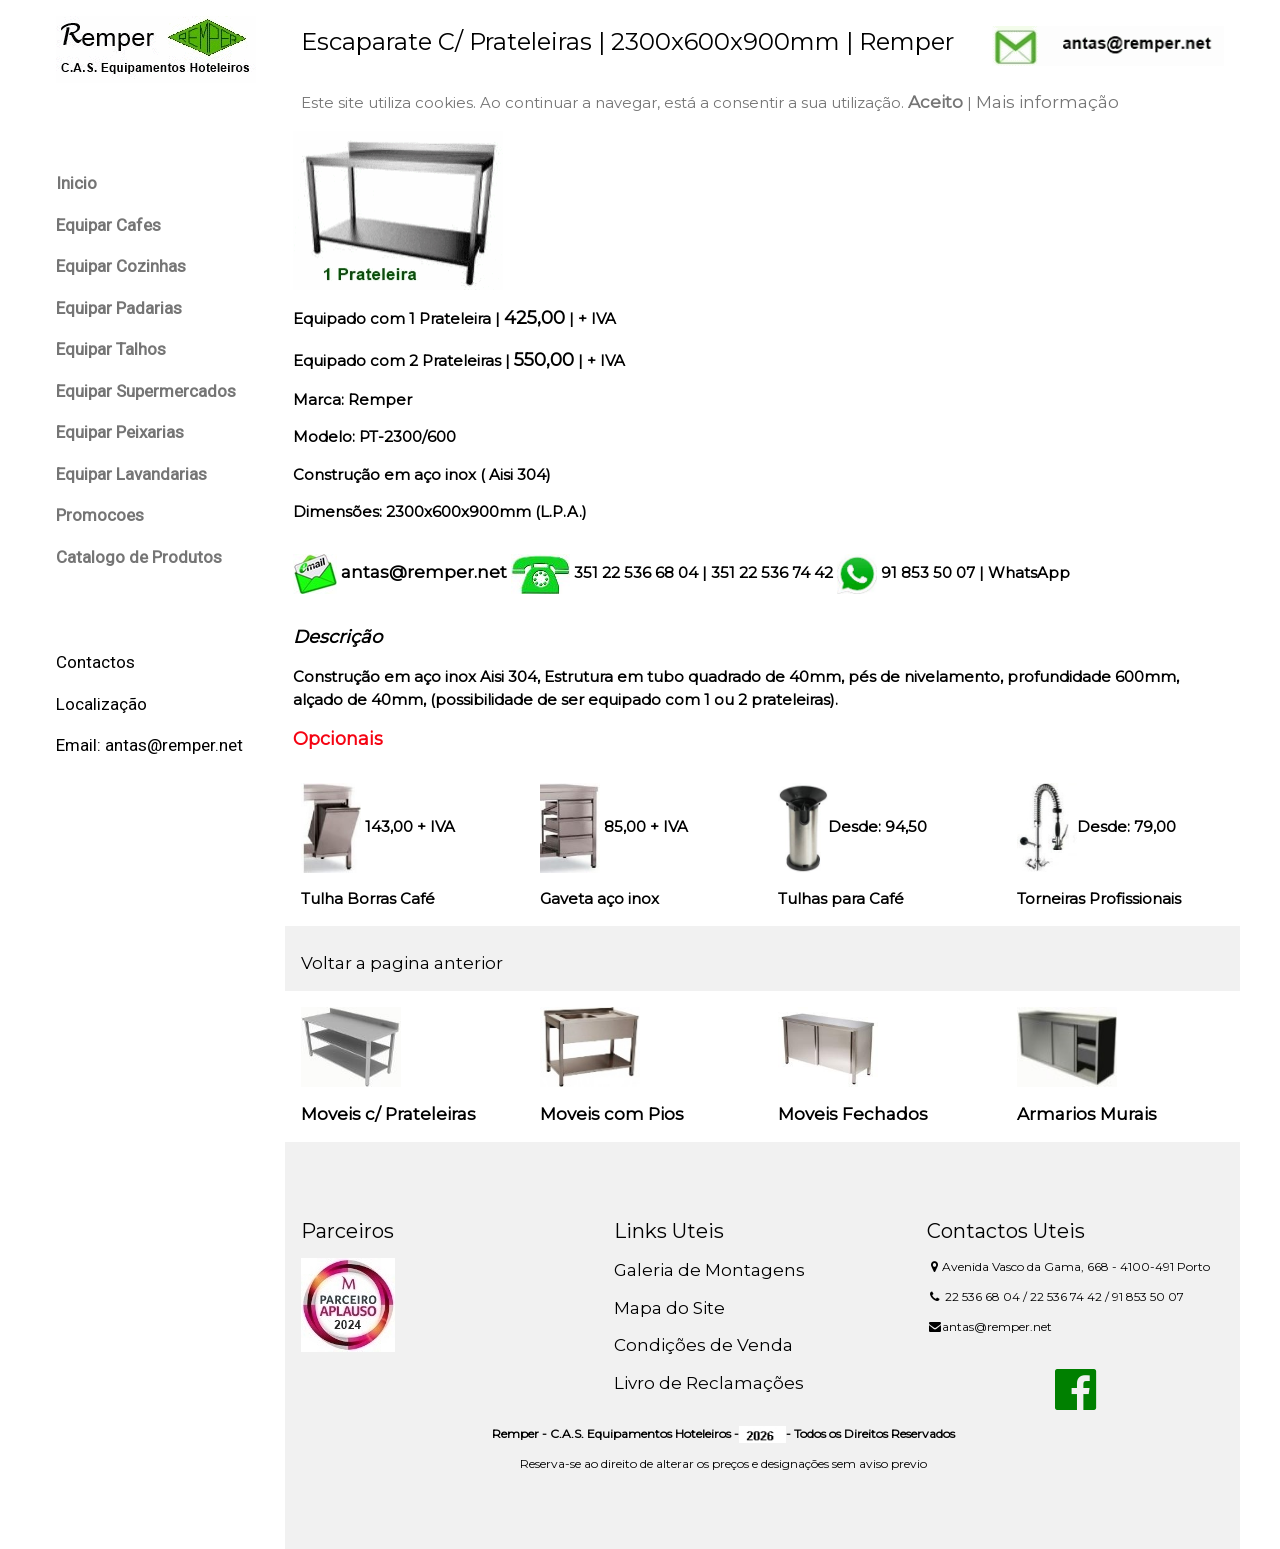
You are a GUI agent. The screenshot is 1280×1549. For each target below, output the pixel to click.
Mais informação (1047, 102)
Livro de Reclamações (709, 1383)
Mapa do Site (669, 1308)
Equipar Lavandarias (131, 474)
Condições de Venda (703, 1345)
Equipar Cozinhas (121, 266)
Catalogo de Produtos (139, 557)
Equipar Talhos (111, 349)
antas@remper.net (424, 572)
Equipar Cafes (108, 225)
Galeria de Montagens (709, 1270)
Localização (101, 704)
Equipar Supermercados (146, 391)
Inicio (76, 183)
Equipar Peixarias (120, 432)
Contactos (95, 662)
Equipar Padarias (119, 308)
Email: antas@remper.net (149, 745)
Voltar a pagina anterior (402, 963)
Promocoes (100, 515)
